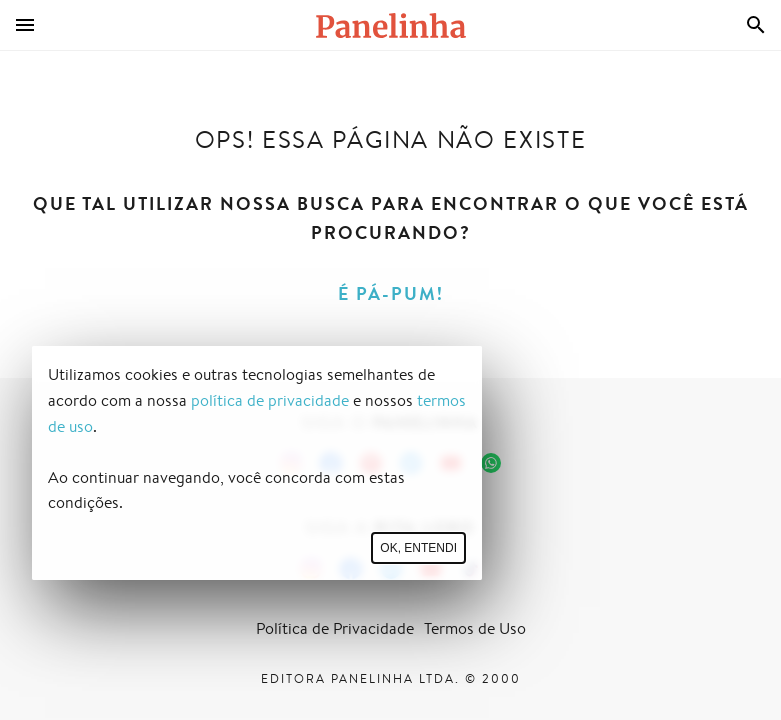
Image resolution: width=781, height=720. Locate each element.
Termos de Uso (475, 628)
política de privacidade (270, 400)
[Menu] (25, 25)
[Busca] (756, 25)
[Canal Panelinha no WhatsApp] (491, 463)
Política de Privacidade (335, 628)
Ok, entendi (418, 548)
